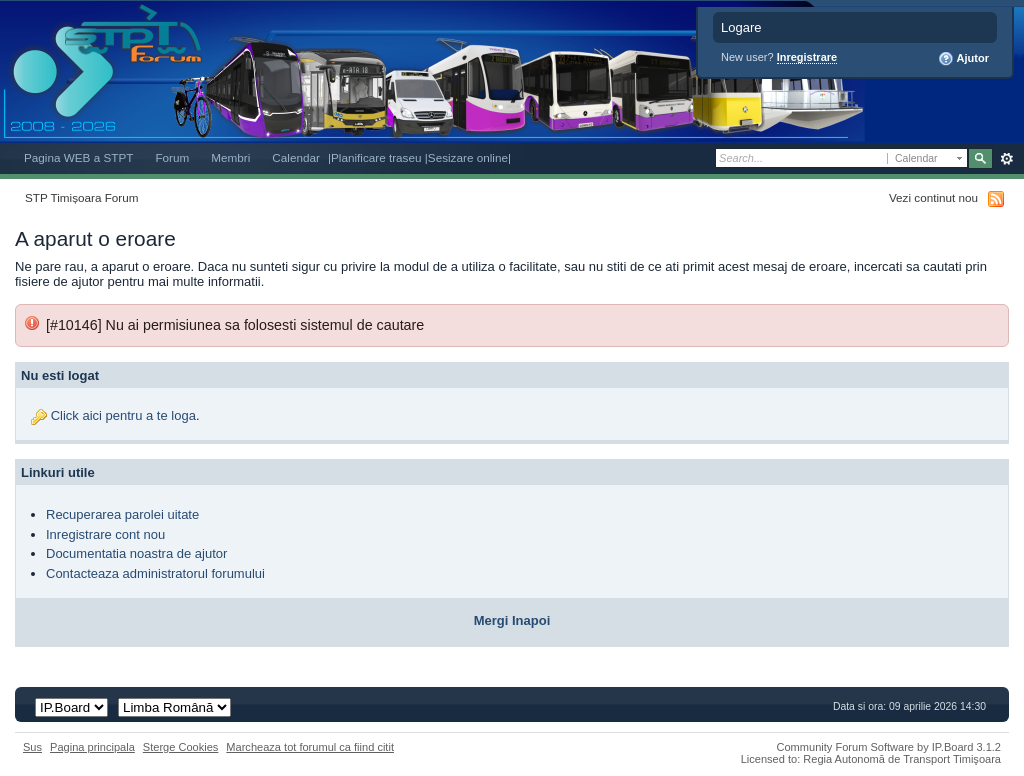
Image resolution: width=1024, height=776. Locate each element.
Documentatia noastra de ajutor (136, 553)
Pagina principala (92, 747)
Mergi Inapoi (512, 620)
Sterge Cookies (181, 747)
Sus (32, 747)
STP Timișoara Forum (81, 197)
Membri (230, 157)
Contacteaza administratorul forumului (155, 573)
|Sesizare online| (468, 157)
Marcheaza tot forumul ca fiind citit (310, 747)
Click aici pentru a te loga (123, 415)
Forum (172, 157)
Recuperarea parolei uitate (122, 514)
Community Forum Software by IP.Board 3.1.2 (888, 747)
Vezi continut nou (933, 197)
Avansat (1006, 159)
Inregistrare (807, 57)
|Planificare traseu (376, 157)
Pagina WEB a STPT (78, 157)
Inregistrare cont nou (105, 534)
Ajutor (963, 59)
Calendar (296, 157)
